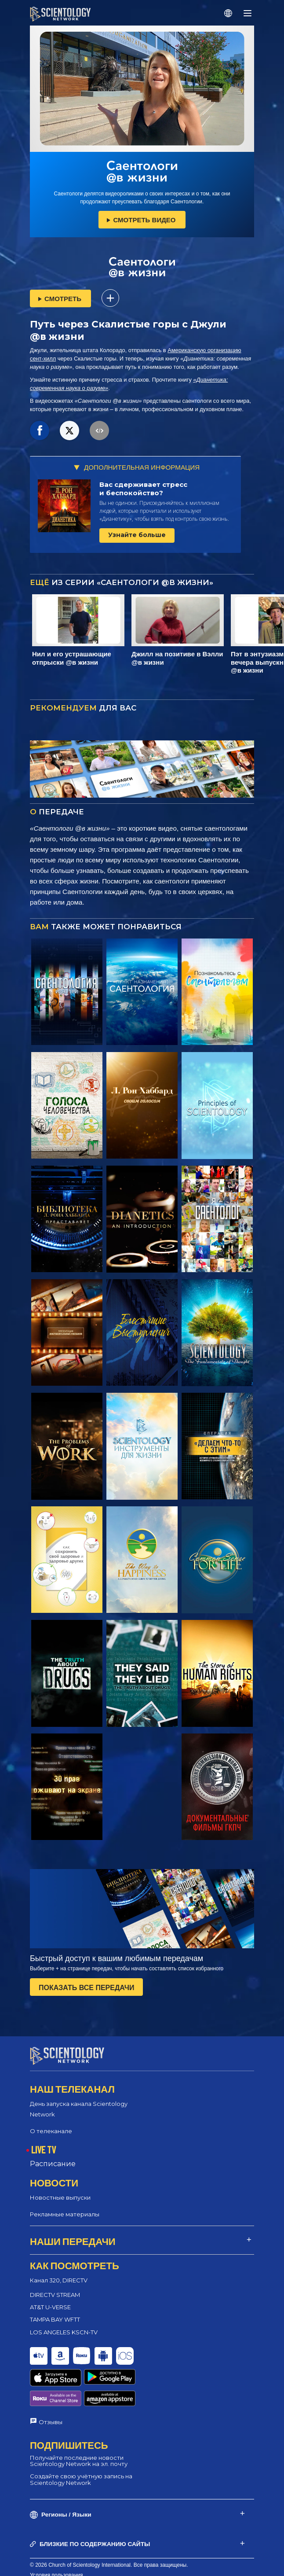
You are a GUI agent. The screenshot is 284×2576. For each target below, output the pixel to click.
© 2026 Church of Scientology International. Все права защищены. (109, 2532)
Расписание (53, 2164)
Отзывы (50, 2389)
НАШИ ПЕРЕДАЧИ (73, 2241)
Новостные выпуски (60, 2197)
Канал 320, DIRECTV (58, 2279)
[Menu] (247, 13)
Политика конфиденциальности (69, 2563)
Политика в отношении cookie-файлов (77, 2553)
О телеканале (51, 2130)
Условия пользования (56, 2542)
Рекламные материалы (64, 2214)
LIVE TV (43, 2149)
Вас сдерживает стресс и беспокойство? (143, 488)
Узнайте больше (137, 535)
